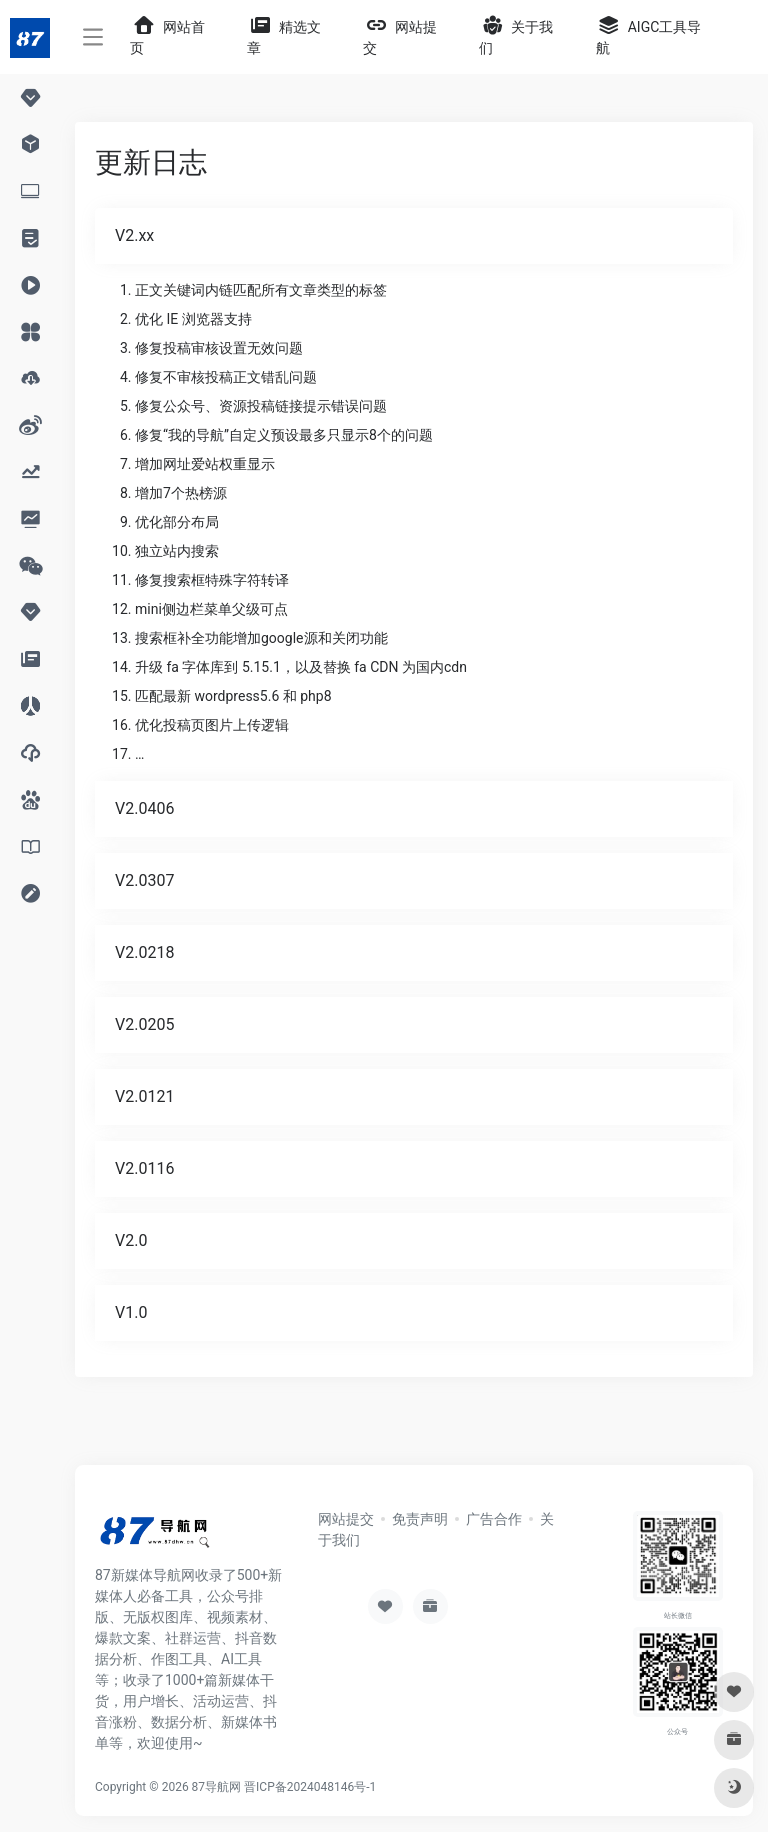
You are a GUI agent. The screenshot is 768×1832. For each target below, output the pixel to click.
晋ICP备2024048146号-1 (310, 1787)
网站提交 (346, 1519)
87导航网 (217, 1787)
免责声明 (420, 1519)
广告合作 (494, 1519)
